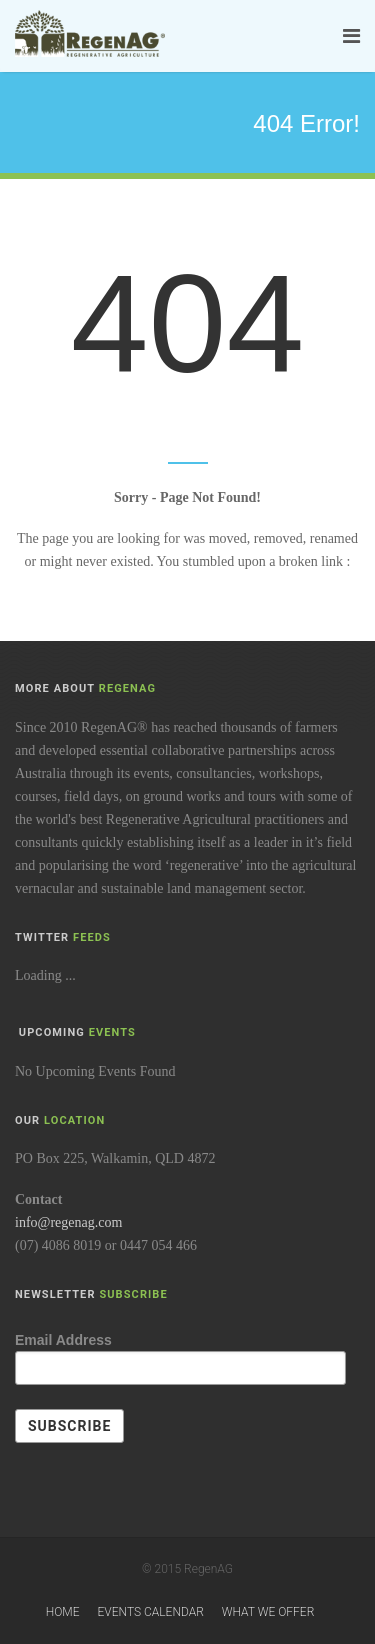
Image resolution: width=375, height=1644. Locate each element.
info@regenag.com (68, 1222)
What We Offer (268, 1612)
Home (63, 1612)
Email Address (63, 1340)
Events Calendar (150, 1612)
